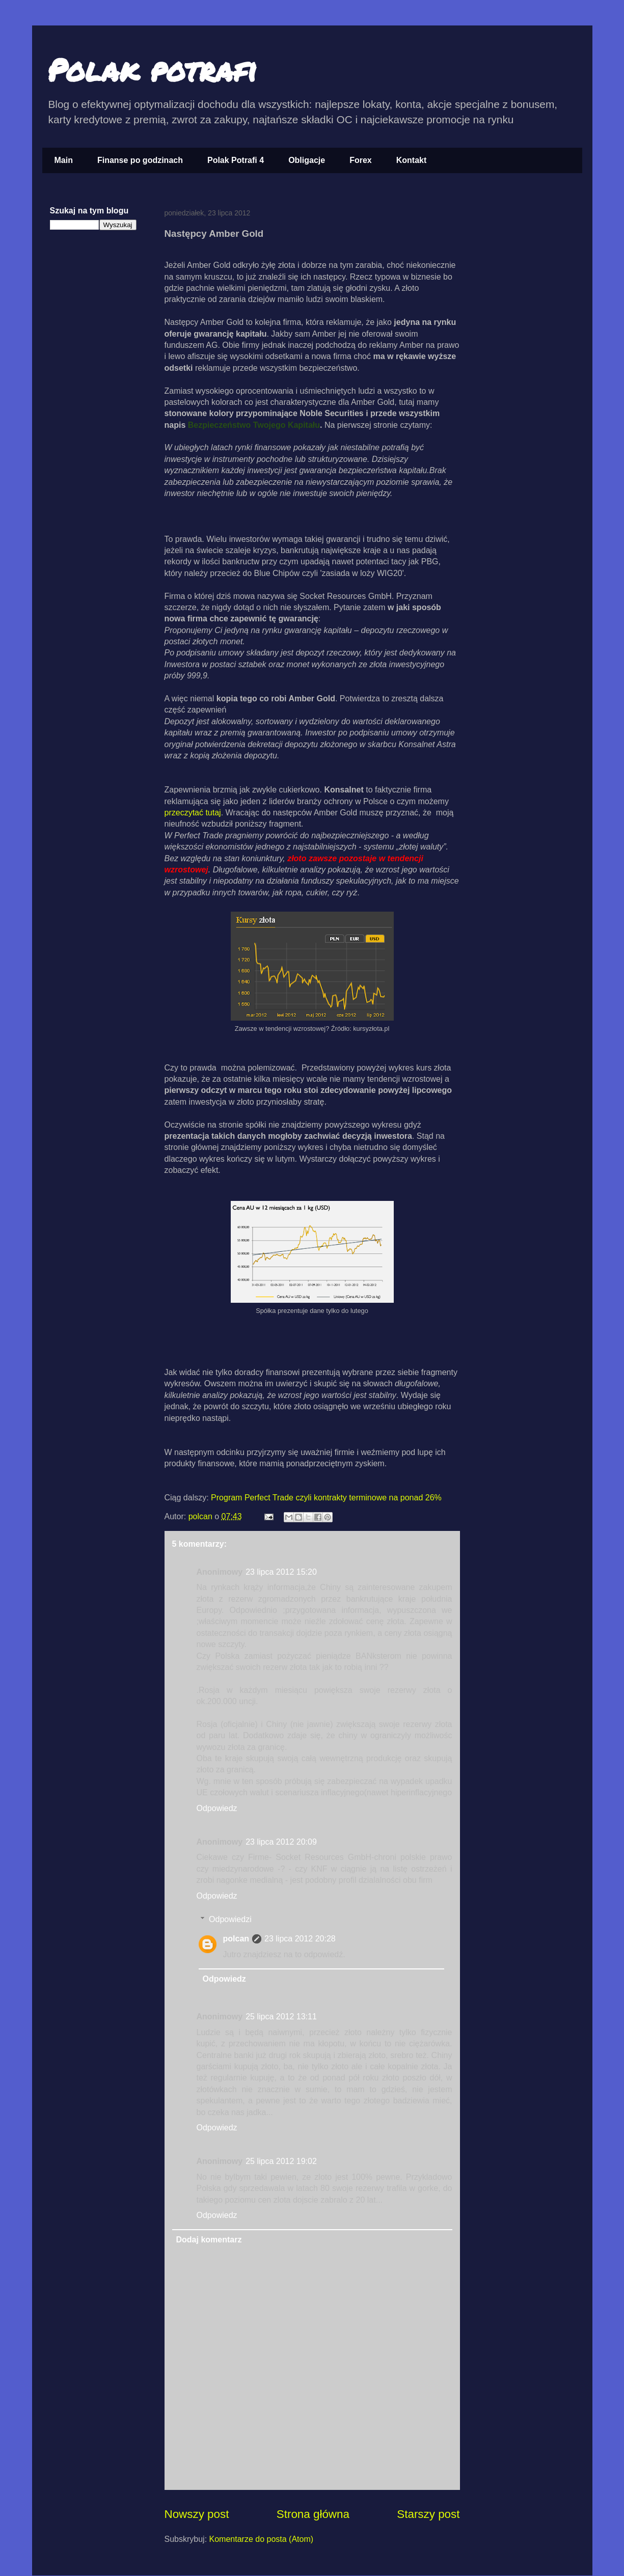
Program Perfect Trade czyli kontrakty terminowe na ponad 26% (326, 1497)
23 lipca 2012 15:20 (281, 1572)
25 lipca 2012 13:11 (281, 2016)
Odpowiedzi (230, 1919)
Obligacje (306, 160)
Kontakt (411, 160)
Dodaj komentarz (209, 2239)
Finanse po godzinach (140, 160)
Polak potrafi (152, 69)
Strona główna (313, 2514)
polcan (201, 1516)
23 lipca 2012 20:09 (281, 1842)
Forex (360, 160)
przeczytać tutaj (193, 812)
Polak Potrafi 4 (235, 160)
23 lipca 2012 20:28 (300, 1938)
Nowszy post (197, 2514)
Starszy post (428, 2514)
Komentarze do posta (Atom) (261, 2539)
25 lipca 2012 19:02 (281, 2161)
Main (64, 160)
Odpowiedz (217, 1808)
